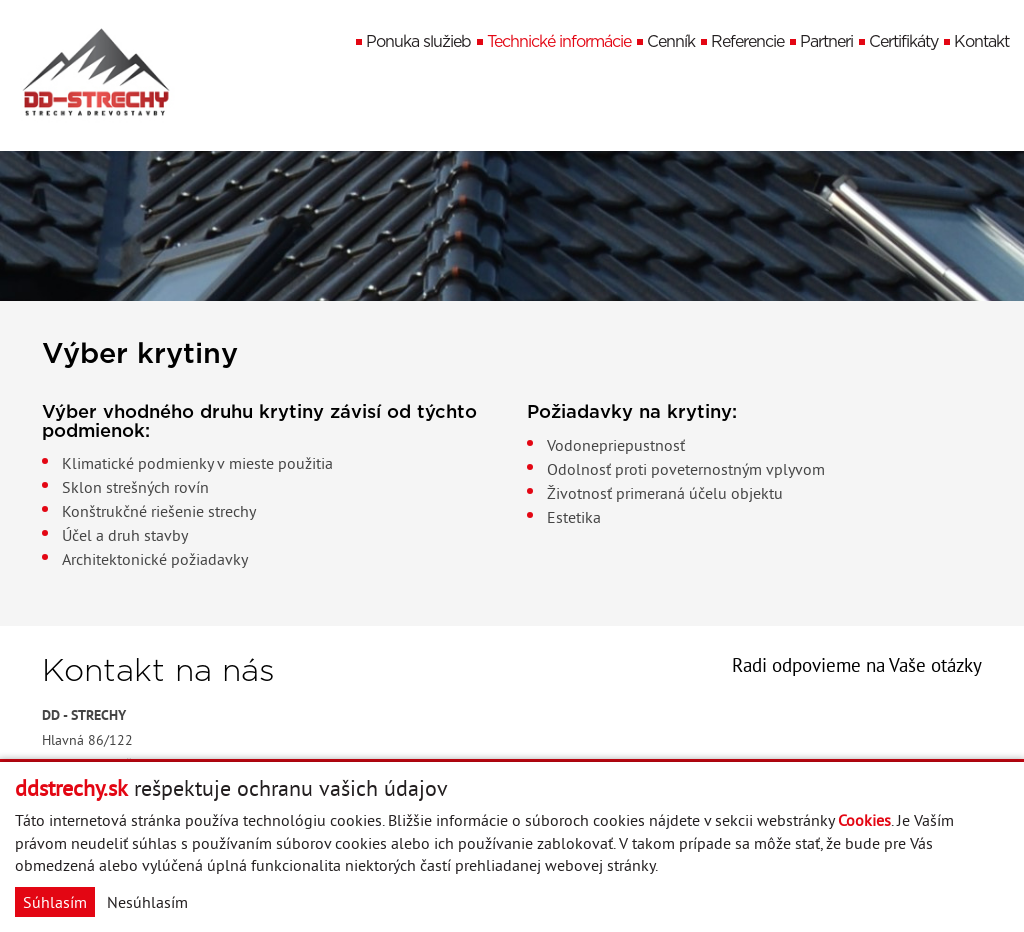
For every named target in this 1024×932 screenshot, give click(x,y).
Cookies (864, 820)
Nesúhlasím (147, 902)
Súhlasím (55, 902)
